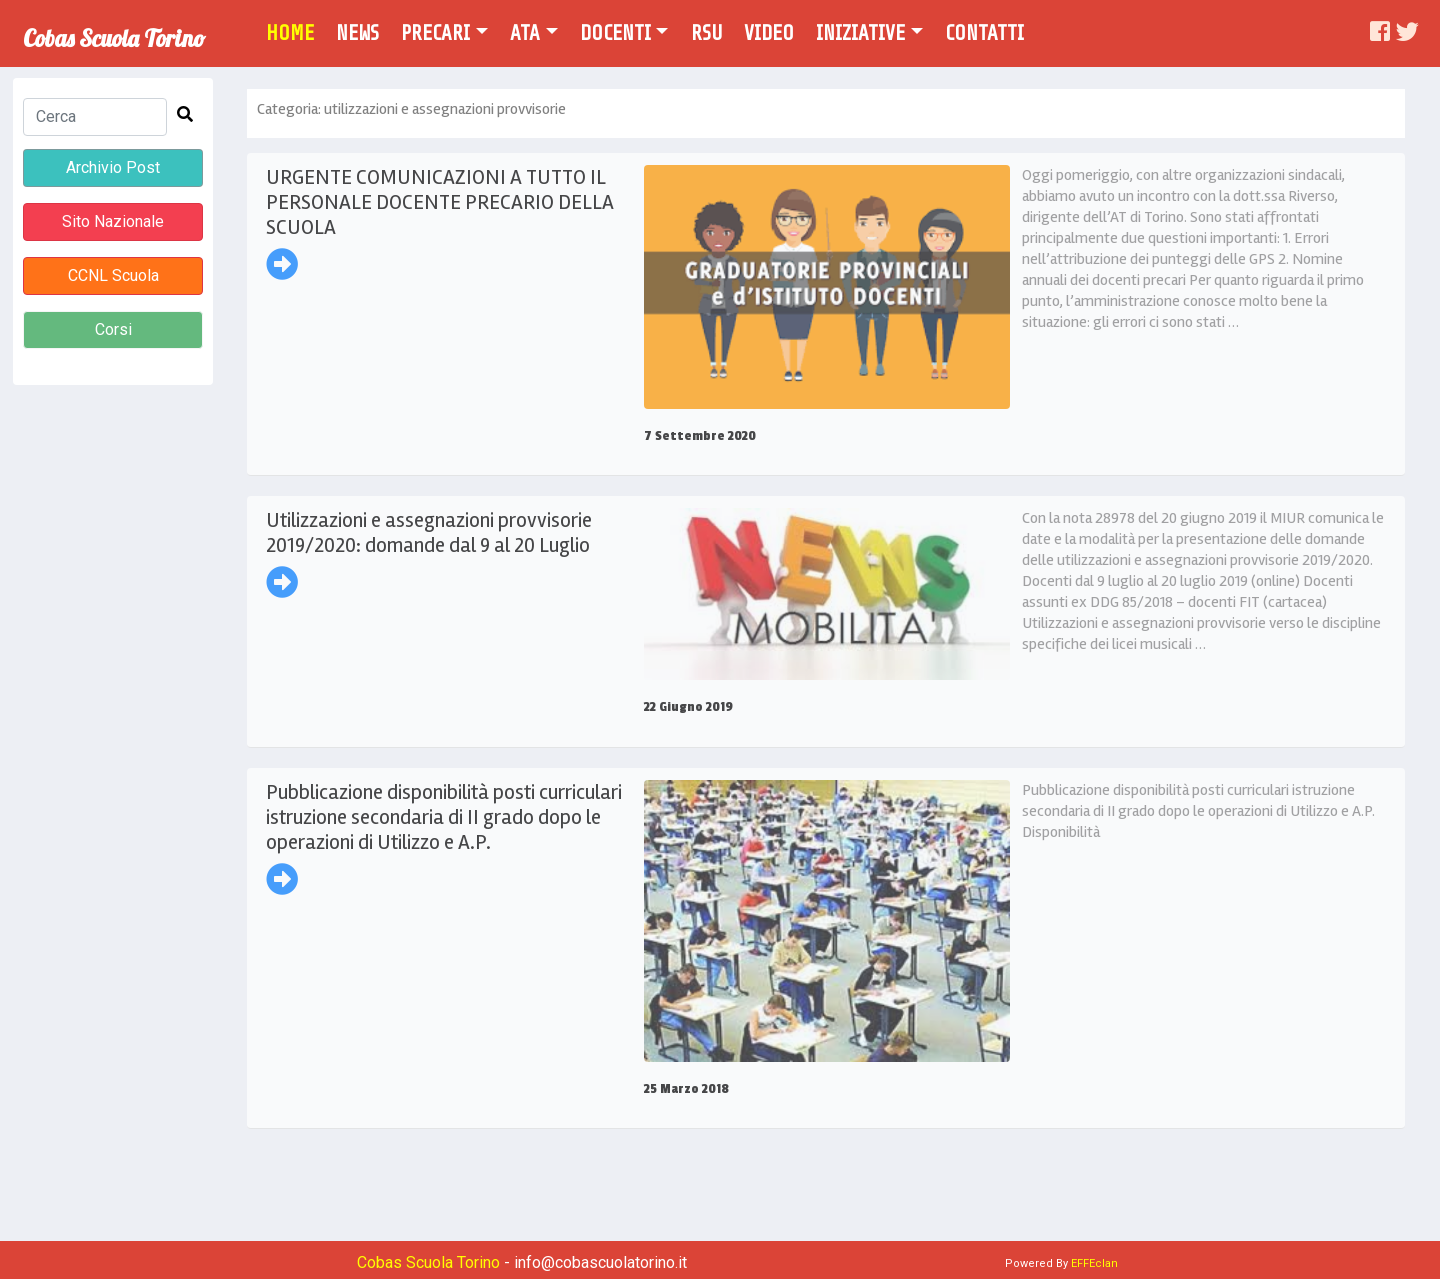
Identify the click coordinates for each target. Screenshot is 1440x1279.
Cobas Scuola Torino (114, 31)
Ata (525, 33)
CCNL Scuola (113, 275)
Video (769, 33)
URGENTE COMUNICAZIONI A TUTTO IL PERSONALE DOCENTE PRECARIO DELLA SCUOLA (440, 202)
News (357, 33)
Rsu (706, 33)
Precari (435, 33)
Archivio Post (113, 167)
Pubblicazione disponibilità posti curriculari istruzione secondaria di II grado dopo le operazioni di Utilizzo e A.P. (444, 817)
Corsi (113, 329)
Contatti (984, 33)
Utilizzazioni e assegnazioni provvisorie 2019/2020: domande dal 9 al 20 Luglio (429, 532)
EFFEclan (1094, 1263)
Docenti (615, 33)
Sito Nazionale (113, 221)
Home (297, 31)
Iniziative (860, 33)
